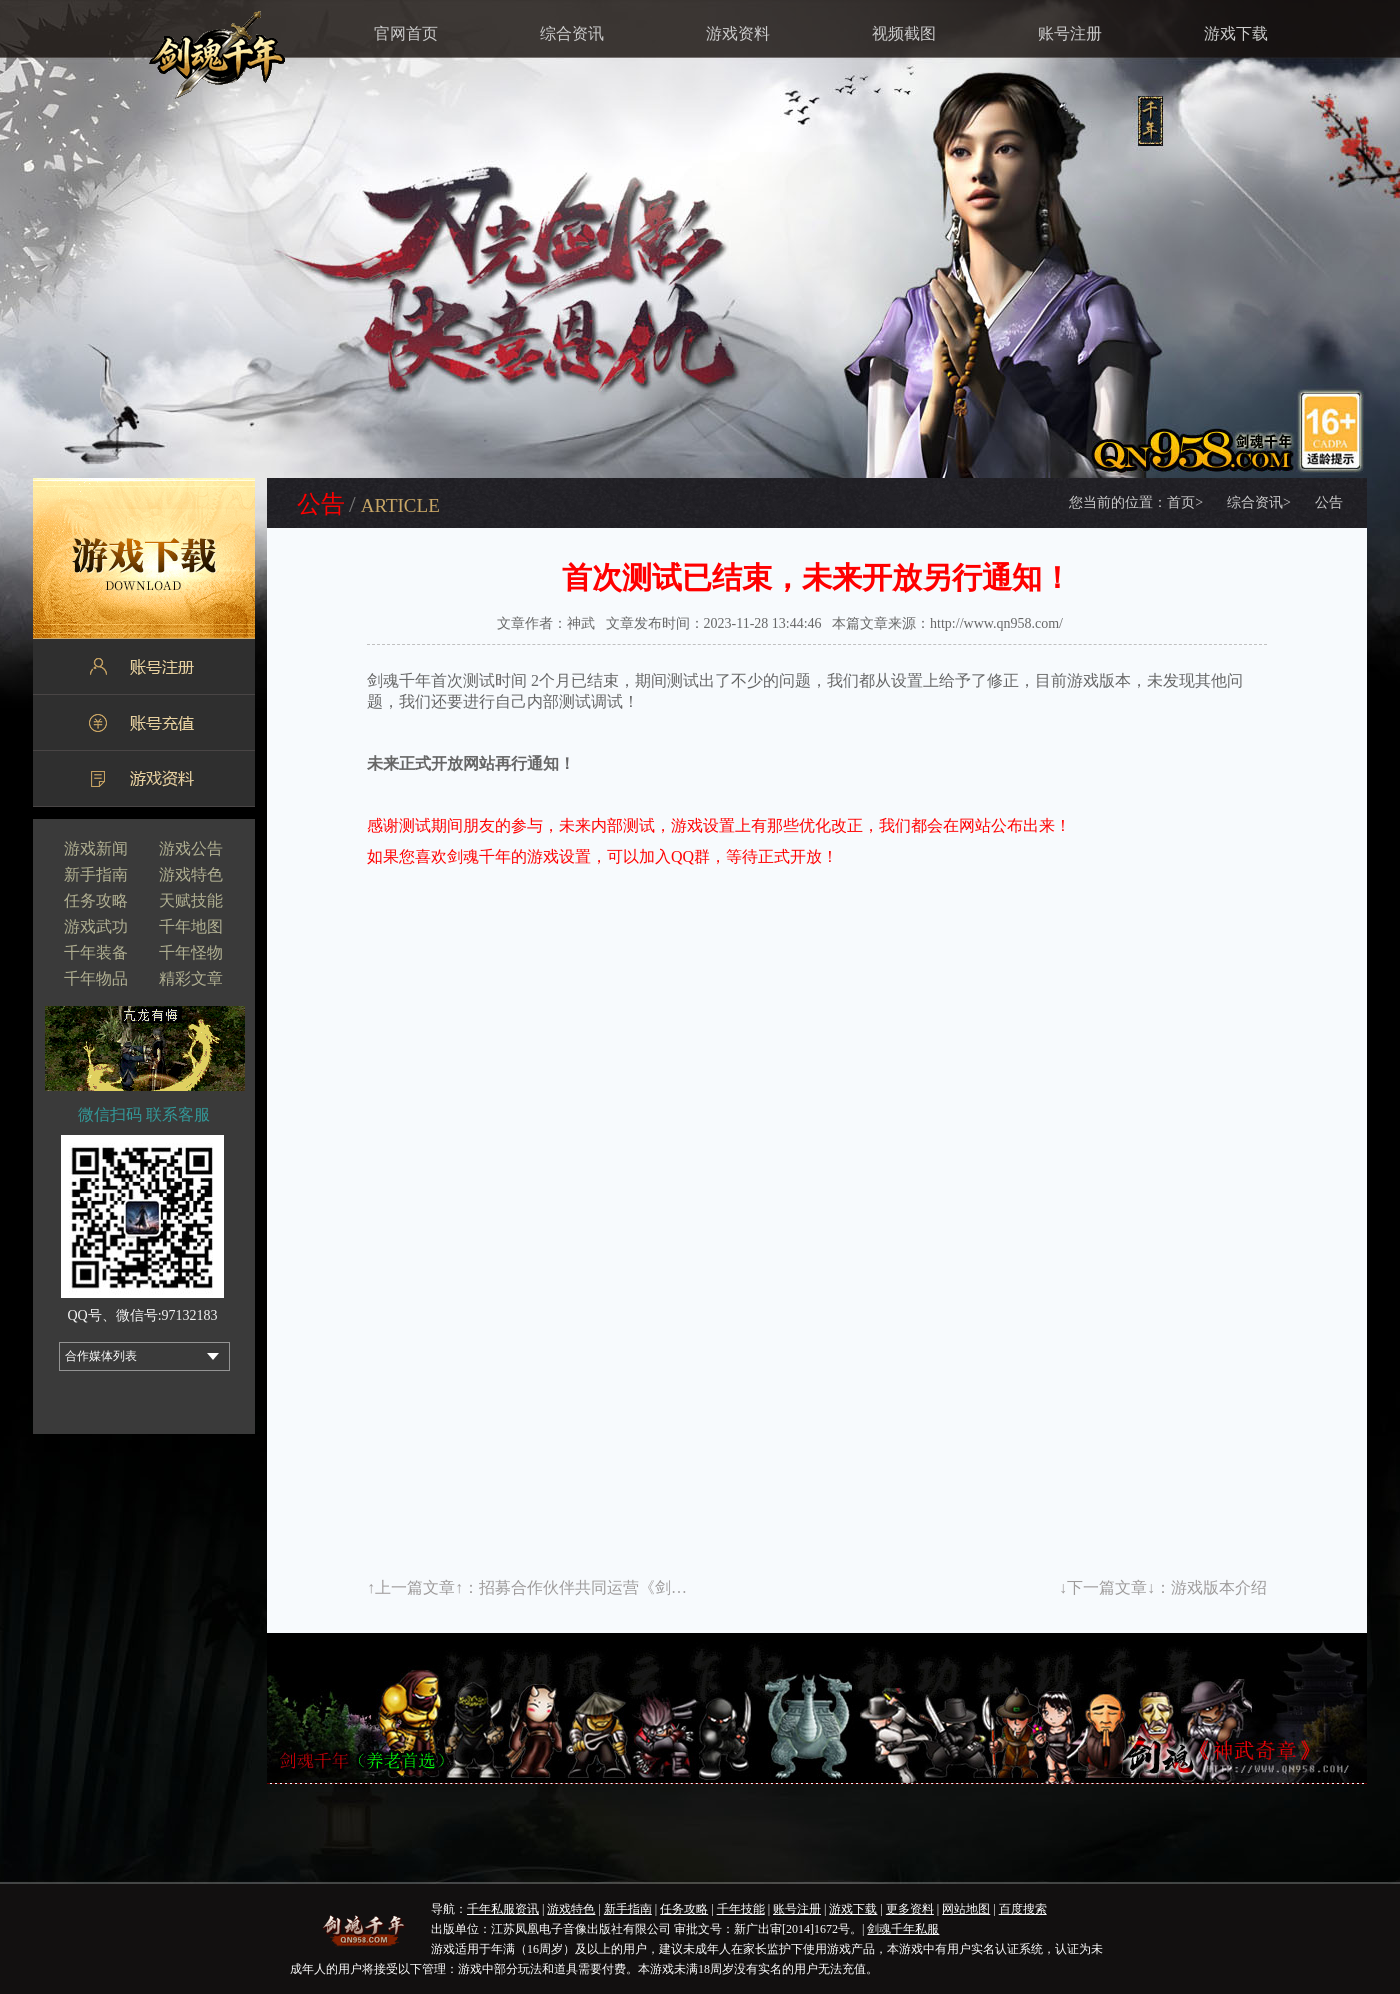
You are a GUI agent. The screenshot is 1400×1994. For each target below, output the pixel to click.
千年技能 (741, 1909)
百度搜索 (1023, 1909)
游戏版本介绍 (1219, 1587)
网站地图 (966, 1909)
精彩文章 (191, 978)
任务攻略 (96, 900)
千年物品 (96, 978)
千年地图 (191, 926)
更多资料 (910, 1909)
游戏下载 (1236, 33)
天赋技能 (191, 900)
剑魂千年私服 (903, 1929)
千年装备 (96, 952)
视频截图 (904, 33)
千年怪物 (191, 952)
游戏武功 (96, 926)
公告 (1329, 502)
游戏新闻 (96, 848)
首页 (1185, 502)
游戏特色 (191, 874)
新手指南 (96, 874)
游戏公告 (191, 848)
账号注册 (1070, 33)
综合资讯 (572, 33)
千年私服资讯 (503, 1909)
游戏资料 (738, 33)
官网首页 (406, 33)
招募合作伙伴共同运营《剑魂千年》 (607, 1587)
